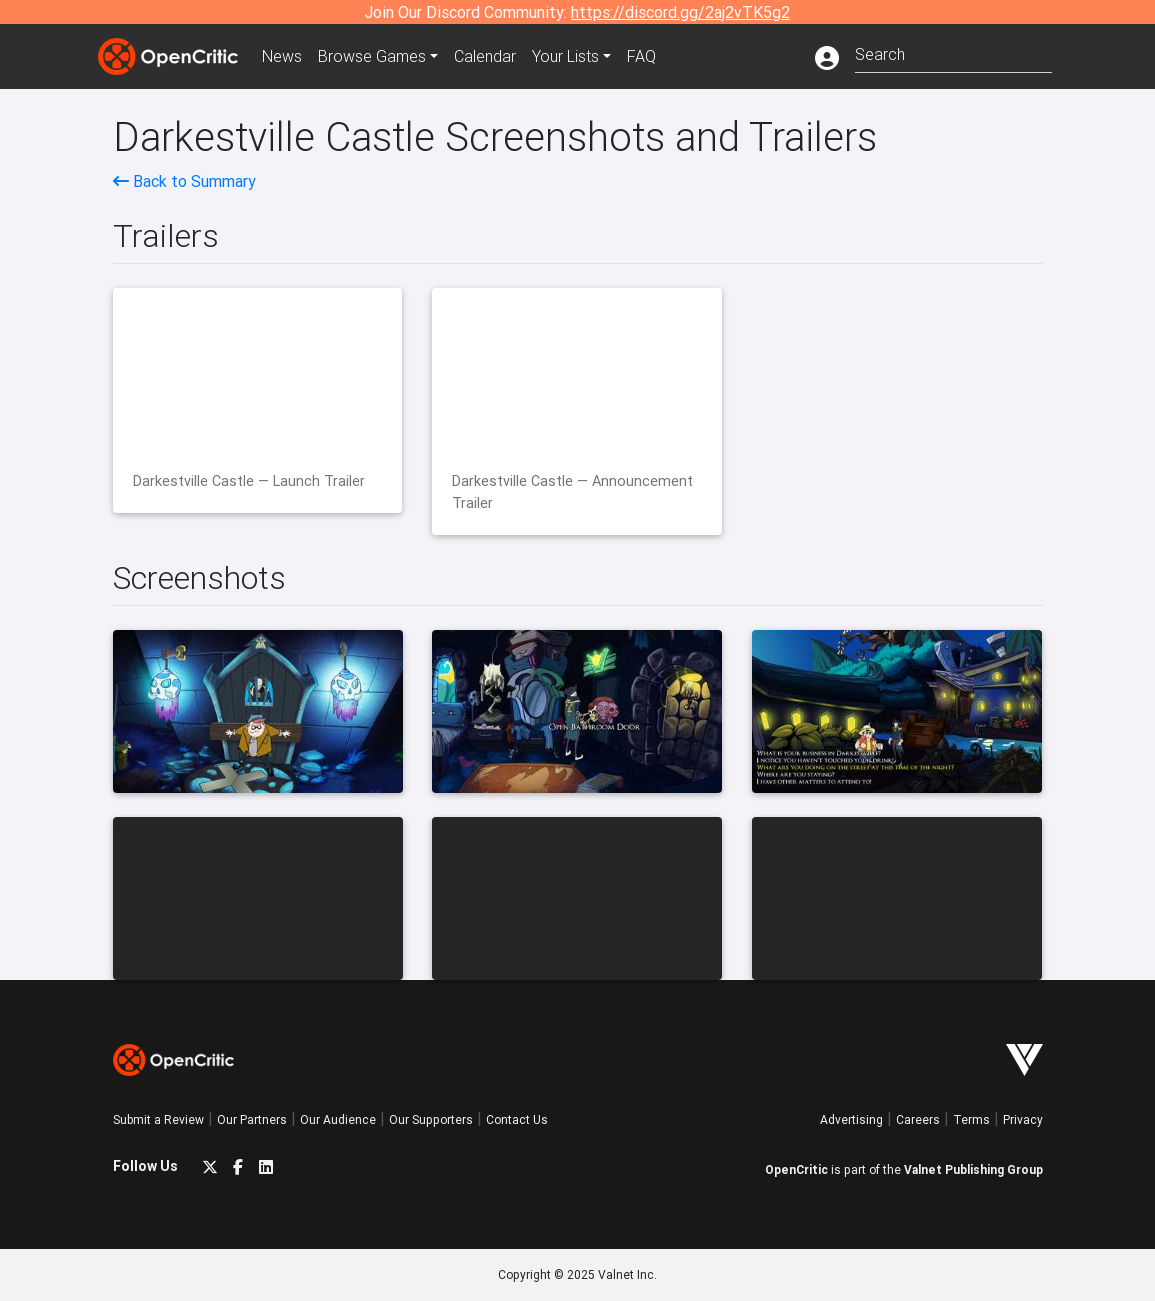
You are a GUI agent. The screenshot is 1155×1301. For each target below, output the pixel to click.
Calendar (485, 56)
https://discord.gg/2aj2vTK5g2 (680, 12)
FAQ (641, 56)
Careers (918, 1119)
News (282, 56)
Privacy (1023, 1119)
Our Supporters (431, 1119)
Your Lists (565, 56)
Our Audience (338, 1119)
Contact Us (517, 1119)
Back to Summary (184, 181)
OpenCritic (796, 1169)
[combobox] (953, 52)
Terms (971, 1119)
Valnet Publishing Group (973, 1169)
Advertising (851, 1119)
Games (372, 56)
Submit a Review (158, 1119)
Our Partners (252, 1119)
